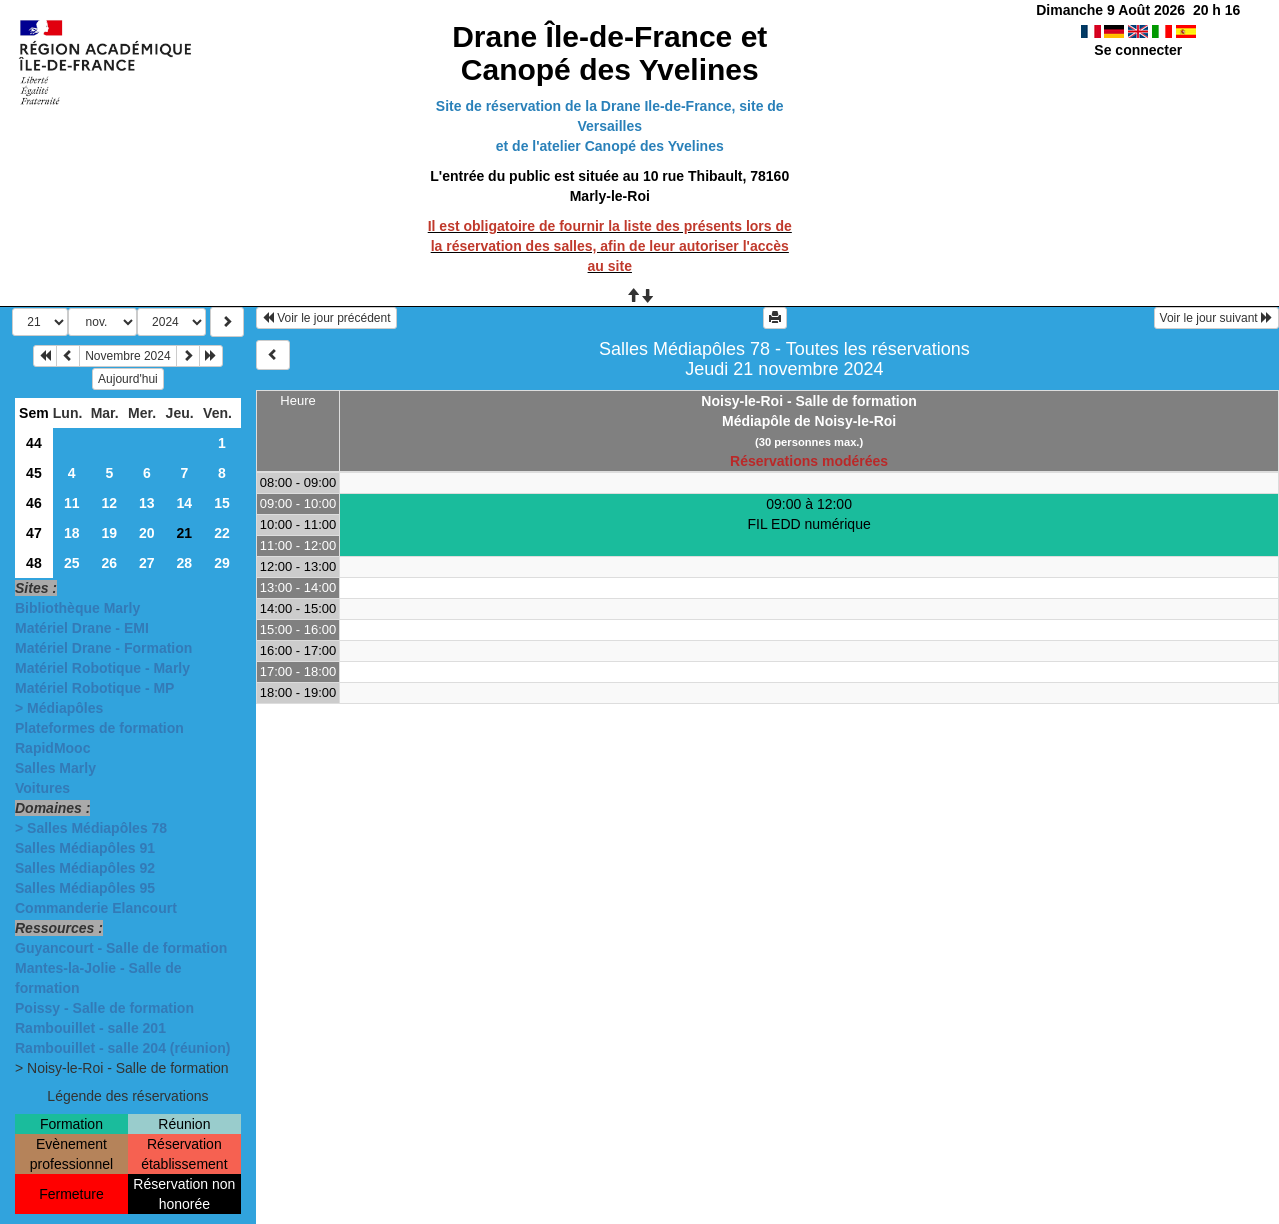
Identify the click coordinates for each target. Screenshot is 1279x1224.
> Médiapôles (59, 708)
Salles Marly (55, 768)
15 (222, 503)
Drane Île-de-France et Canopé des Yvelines (609, 53)
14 (185, 503)
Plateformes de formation (99, 728)
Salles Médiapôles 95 (85, 888)
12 (110, 503)
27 (147, 563)
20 (147, 533)
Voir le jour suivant (1216, 318)
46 (34, 503)
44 (34, 443)
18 (72, 533)
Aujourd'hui (128, 379)
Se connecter (1138, 50)
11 (72, 503)
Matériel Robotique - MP (94, 688)
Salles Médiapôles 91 (85, 848)
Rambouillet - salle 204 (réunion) (123, 1048)
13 (147, 503)
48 (34, 563)
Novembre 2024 (127, 356)
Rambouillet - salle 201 (90, 1028)
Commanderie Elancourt (96, 908)
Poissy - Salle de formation (104, 1008)
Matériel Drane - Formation (103, 648)
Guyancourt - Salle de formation (121, 948)
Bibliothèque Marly (77, 608)
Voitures (42, 788)
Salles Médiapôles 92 (85, 868)
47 (34, 533)
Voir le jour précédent (326, 318)
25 (72, 563)
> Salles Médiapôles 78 (91, 828)
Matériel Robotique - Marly (102, 668)
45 (34, 473)
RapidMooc (52, 748)
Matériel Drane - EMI (82, 628)
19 (110, 533)
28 (185, 563)
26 (110, 563)
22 (222, 533)
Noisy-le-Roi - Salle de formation (808, 401)
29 (222, 563)
